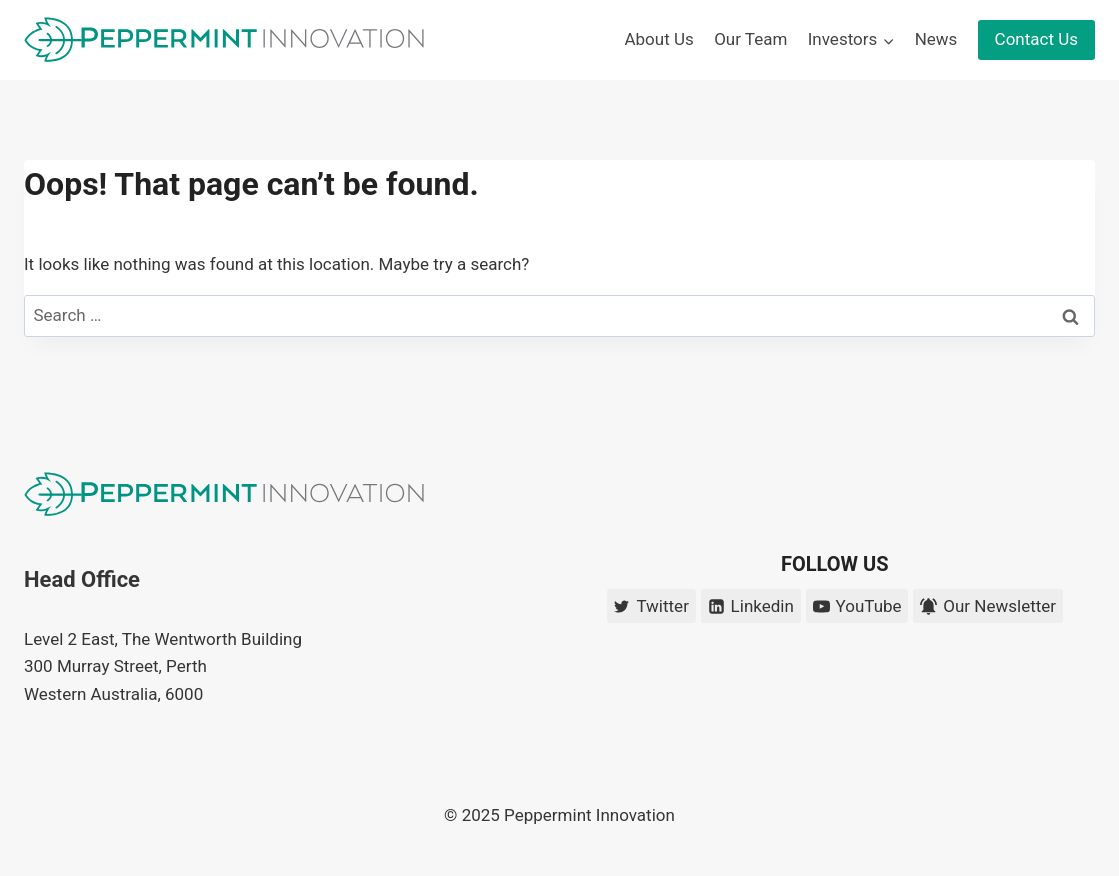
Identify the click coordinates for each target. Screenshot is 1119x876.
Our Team (750, 39)
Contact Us (1036, 39)
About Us (658, 39)
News (936, 39)
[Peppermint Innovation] (224, 39)
